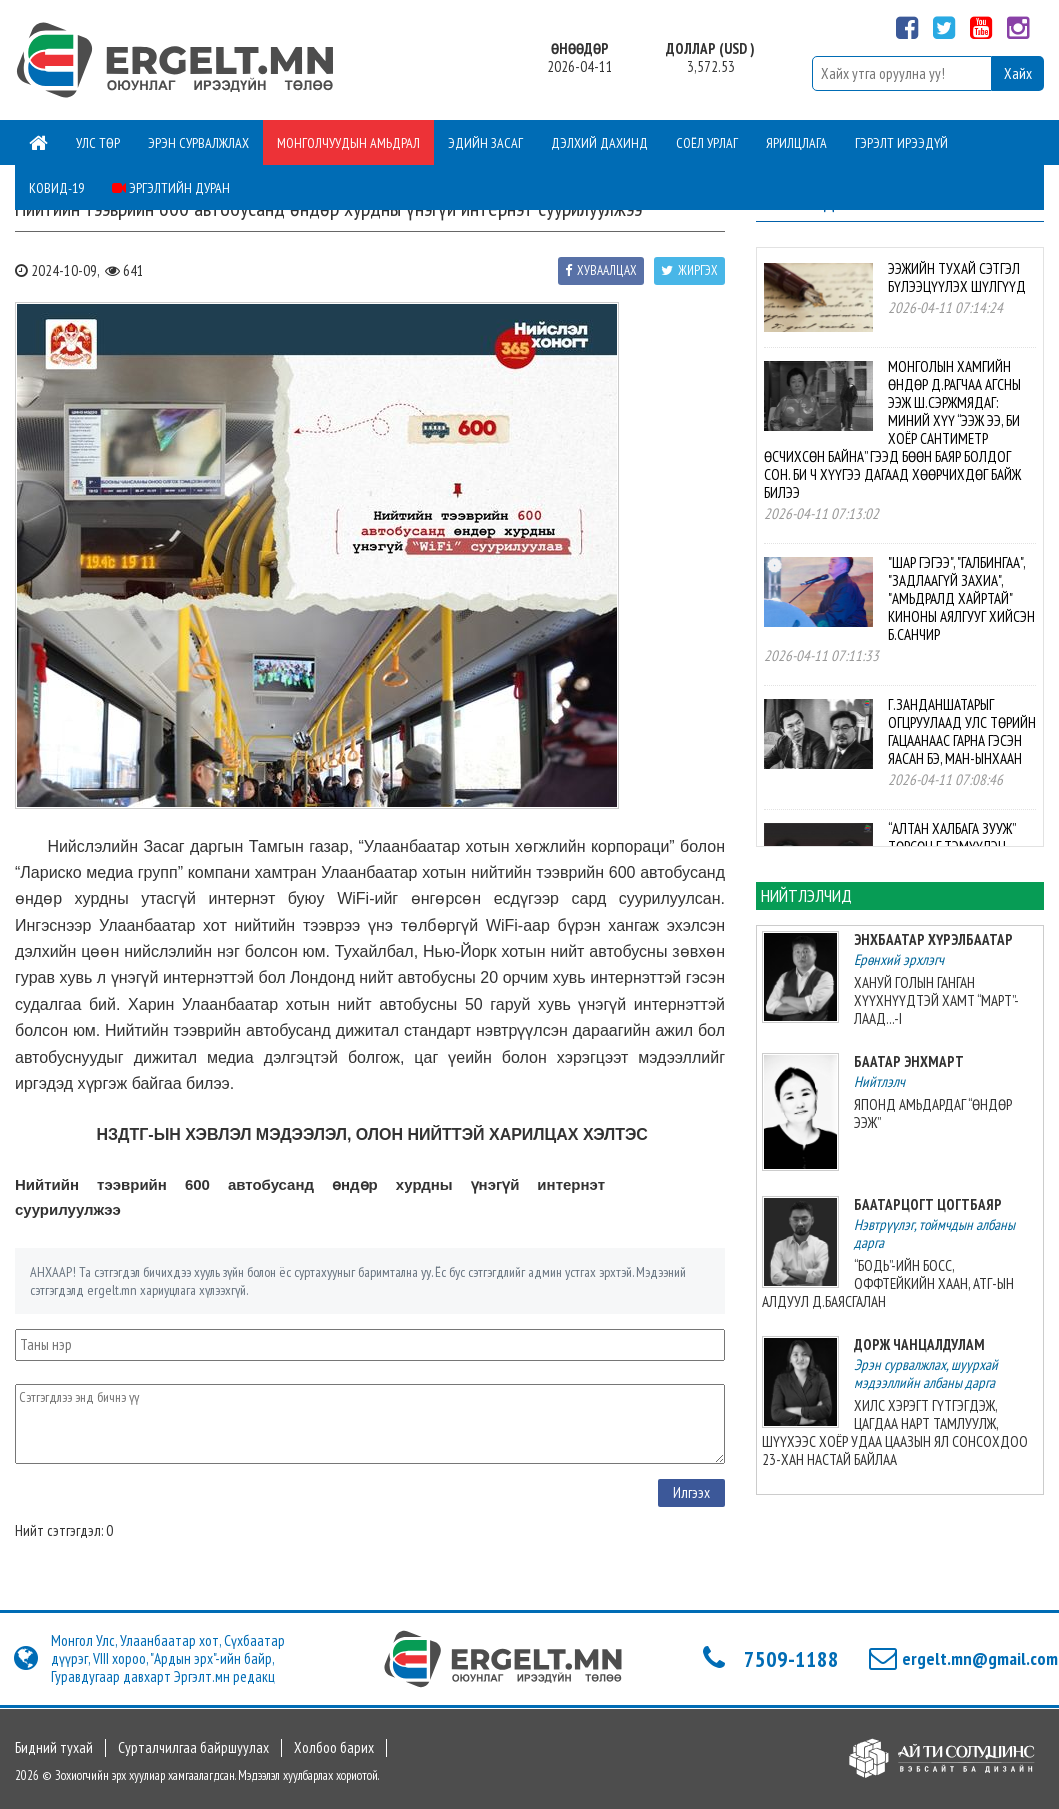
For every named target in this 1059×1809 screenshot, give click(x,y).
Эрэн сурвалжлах (198, 143)
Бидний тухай (54, 1748)
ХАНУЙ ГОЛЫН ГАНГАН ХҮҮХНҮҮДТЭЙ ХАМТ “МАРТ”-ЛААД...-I (936, 1000)
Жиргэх (689, 270)
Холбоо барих (334, 1748)
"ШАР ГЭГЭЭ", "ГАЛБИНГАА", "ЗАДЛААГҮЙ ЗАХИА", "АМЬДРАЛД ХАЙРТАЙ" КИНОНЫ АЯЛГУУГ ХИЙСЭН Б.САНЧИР (961, 598)
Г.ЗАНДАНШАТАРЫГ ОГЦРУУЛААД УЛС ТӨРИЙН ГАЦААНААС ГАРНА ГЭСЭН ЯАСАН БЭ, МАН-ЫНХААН (962, 731)
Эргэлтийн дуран (171, 188)
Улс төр (98, 143)
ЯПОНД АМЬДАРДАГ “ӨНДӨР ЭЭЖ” (933, 1113)
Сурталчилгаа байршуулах (193, 1748)
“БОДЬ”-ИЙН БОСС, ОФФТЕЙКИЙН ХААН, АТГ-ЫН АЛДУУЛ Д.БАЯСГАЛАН (888, 1283)
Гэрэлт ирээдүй (901, 143)
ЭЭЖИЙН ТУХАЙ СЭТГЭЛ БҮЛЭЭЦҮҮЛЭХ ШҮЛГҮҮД (957, 277)
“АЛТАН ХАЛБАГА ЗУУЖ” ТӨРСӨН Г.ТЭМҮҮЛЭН (951, 837)
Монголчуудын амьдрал (348, 143)
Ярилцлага (796, 143)
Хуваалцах (601, 270)
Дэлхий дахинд (599, 143)
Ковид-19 (56, 188)
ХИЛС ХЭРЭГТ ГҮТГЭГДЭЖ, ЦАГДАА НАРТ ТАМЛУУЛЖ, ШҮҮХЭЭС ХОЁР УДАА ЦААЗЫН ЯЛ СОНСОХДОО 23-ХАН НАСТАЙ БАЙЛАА (895, 1432)
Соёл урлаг (707, 143)
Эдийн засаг (485, 143)
